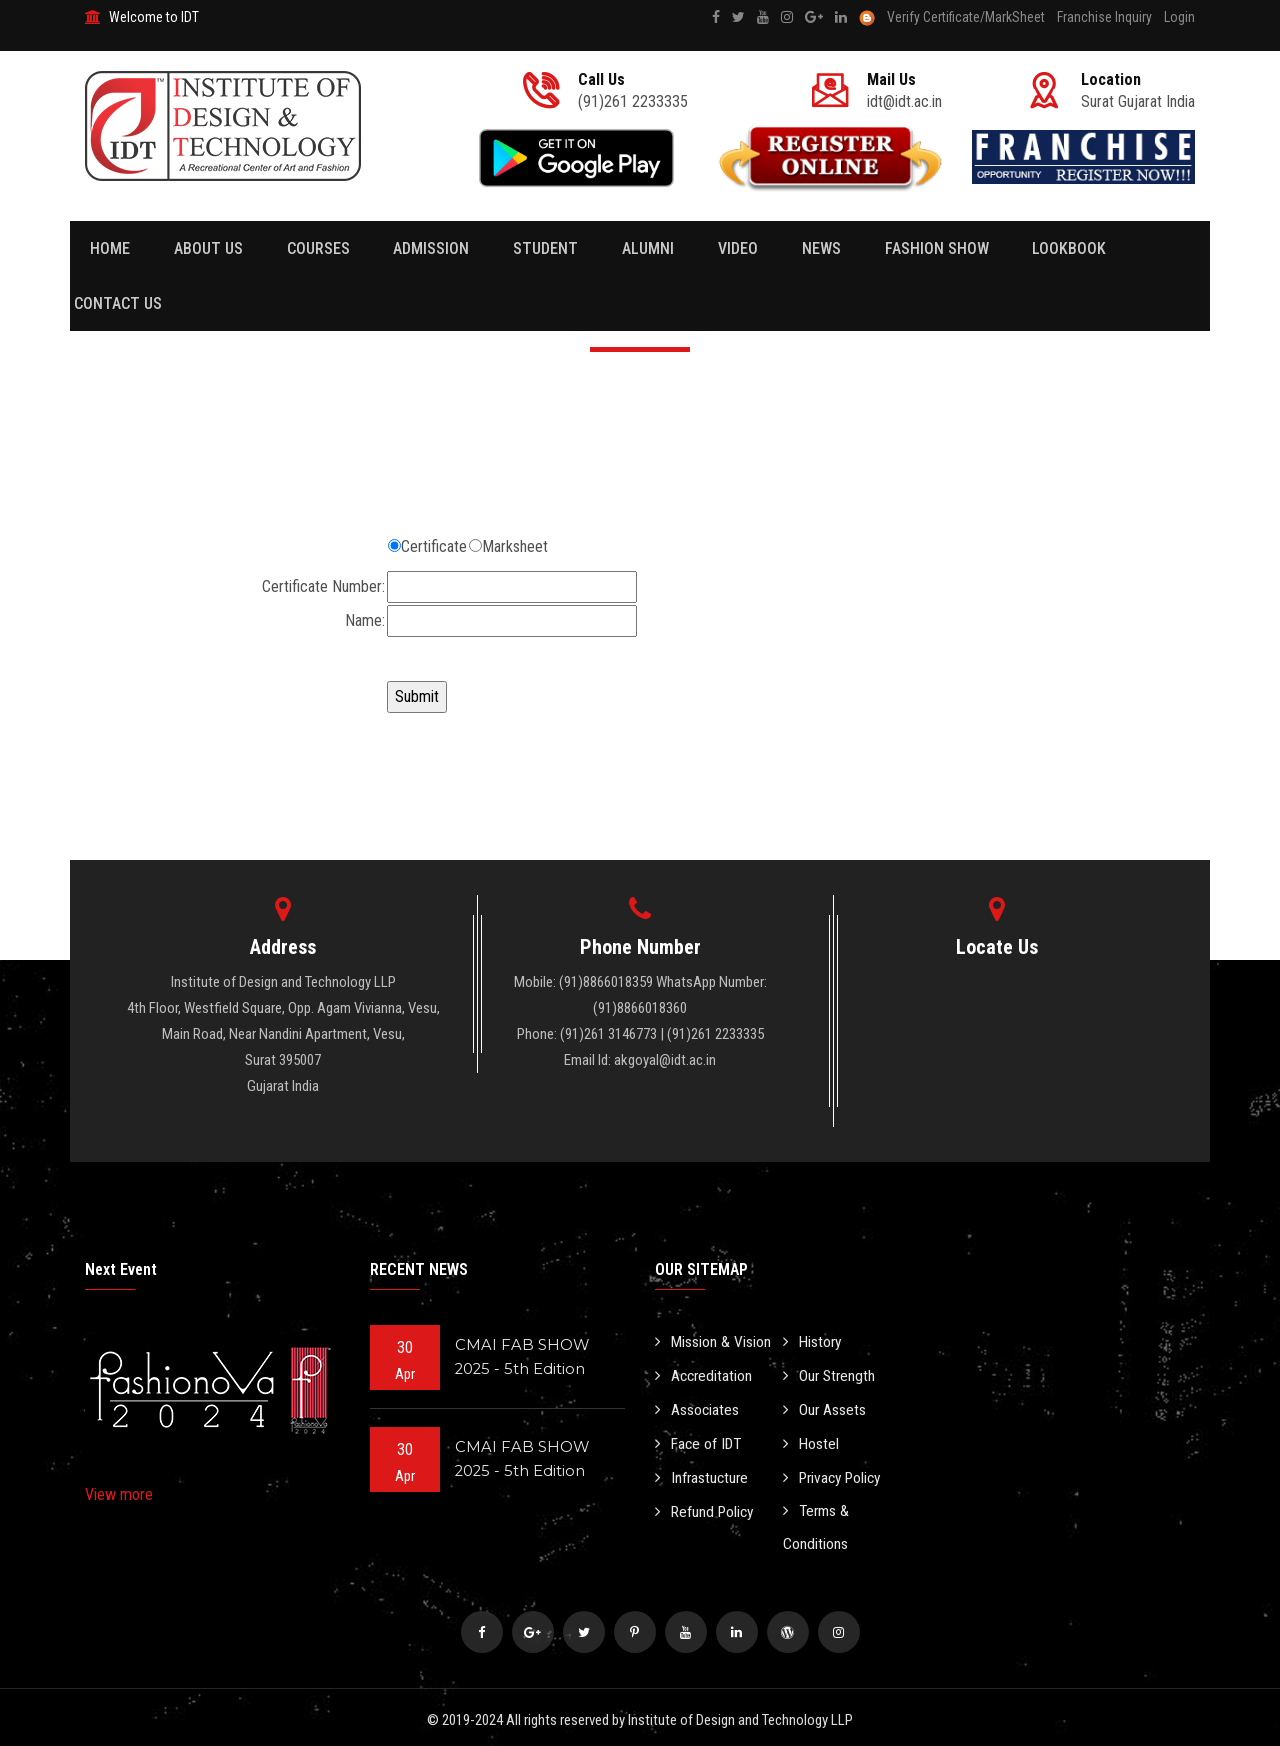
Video (685, 248)
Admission (405, 248)
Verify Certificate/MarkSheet (966, 17)
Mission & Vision (713, 1341)
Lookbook (990, 248)
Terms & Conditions (817, 1523)
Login (1179, 17)
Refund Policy (706, 1506)
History (813, 1341)
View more (119, 1494)
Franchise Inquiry (1104, 17)
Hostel (811, 1440)
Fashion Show (866, 248)
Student (510, 248)
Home (110, 248)
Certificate (434, 546)
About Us (199, 248)
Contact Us (1106, 248)
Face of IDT (700, 1440)
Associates (697, 1407)
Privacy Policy (836, 1473)
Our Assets (825, 1407)
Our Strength (830, 1374)
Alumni (604, 248)
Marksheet (515, 546)
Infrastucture (703, 1473)
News (759, 248)
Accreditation (705, 1374)
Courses (300, 248)
